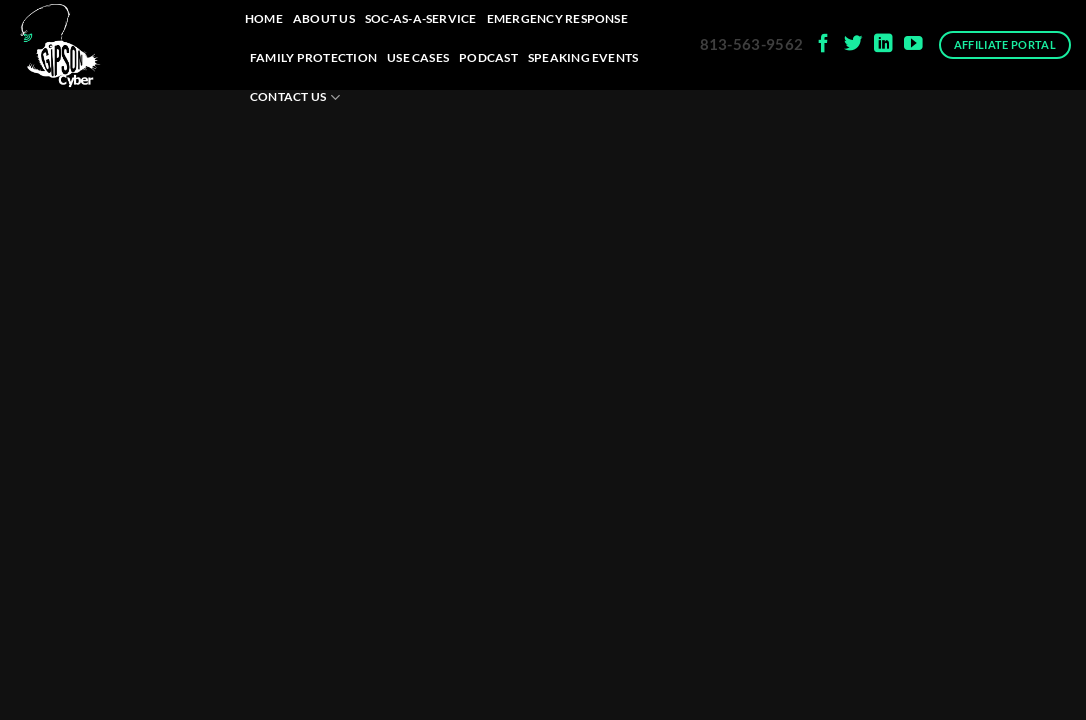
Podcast (488, 57)
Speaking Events (583, 57)
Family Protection (313, 57)
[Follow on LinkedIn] (883, 44)
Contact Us (295, 97)
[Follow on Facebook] (823, 44)
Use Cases (418, 57)
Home (264, 18)
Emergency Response (557, 18)
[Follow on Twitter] (853, 44)
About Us (324, 18)
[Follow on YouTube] (913, 44)
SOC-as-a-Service (421, 18)
